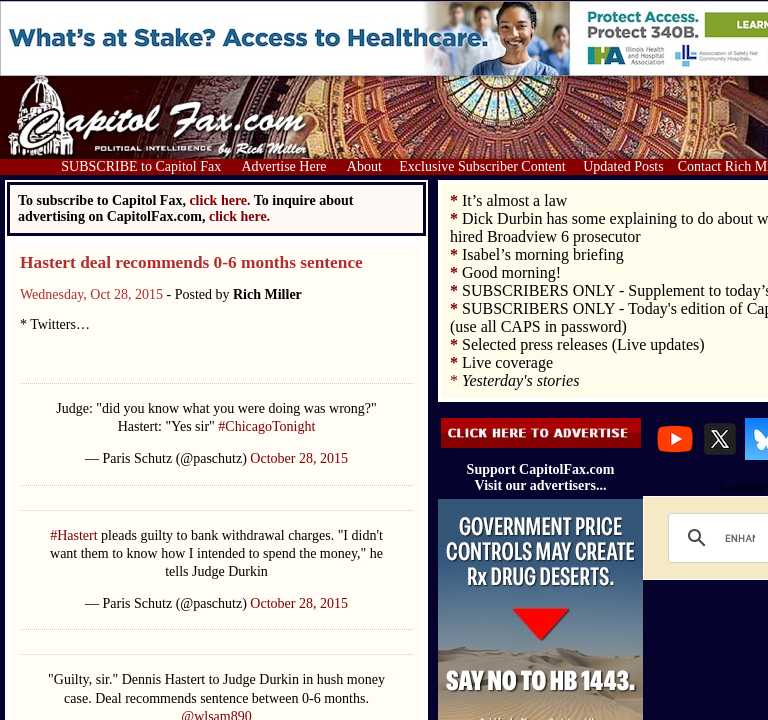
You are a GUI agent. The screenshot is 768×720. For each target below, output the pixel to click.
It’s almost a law (514, 200)
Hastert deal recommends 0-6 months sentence (191, 262)
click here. (239, 216)
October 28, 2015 (299, 458)
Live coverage (507, 362)
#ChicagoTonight (266, 426)
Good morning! (511, 272)
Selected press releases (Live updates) (583, 344)
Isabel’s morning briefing (543, 254)
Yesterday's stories (520, 380)
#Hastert (73, 535)
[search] (740, 538)
